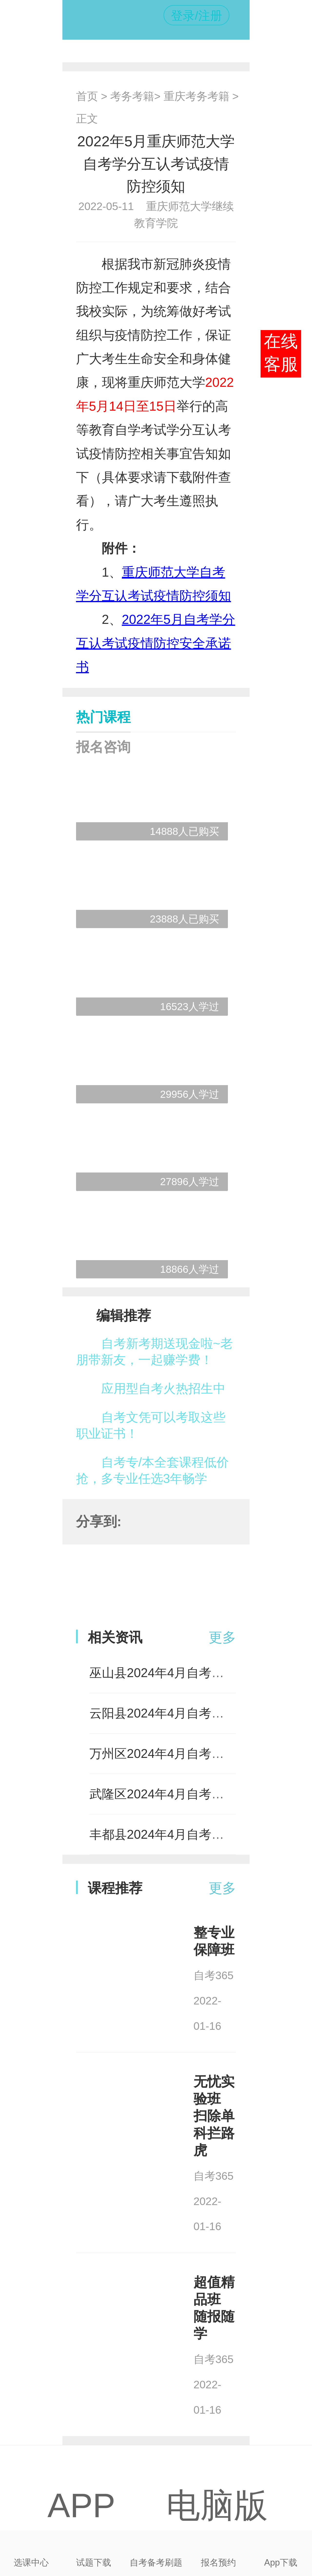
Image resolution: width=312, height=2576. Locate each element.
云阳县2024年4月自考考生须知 (175, 1713)
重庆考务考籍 (196, 96)
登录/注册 (196, 15)
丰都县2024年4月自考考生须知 (175, 1834)
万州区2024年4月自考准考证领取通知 (193, 1753)
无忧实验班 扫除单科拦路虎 (214, 2116)
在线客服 (281, 353)
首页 (87, 96)
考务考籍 (132, 96)
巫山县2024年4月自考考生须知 (175, 1673)
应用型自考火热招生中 (163, 1388)
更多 (222, 1637)
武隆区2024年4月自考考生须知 (175, 1794)
